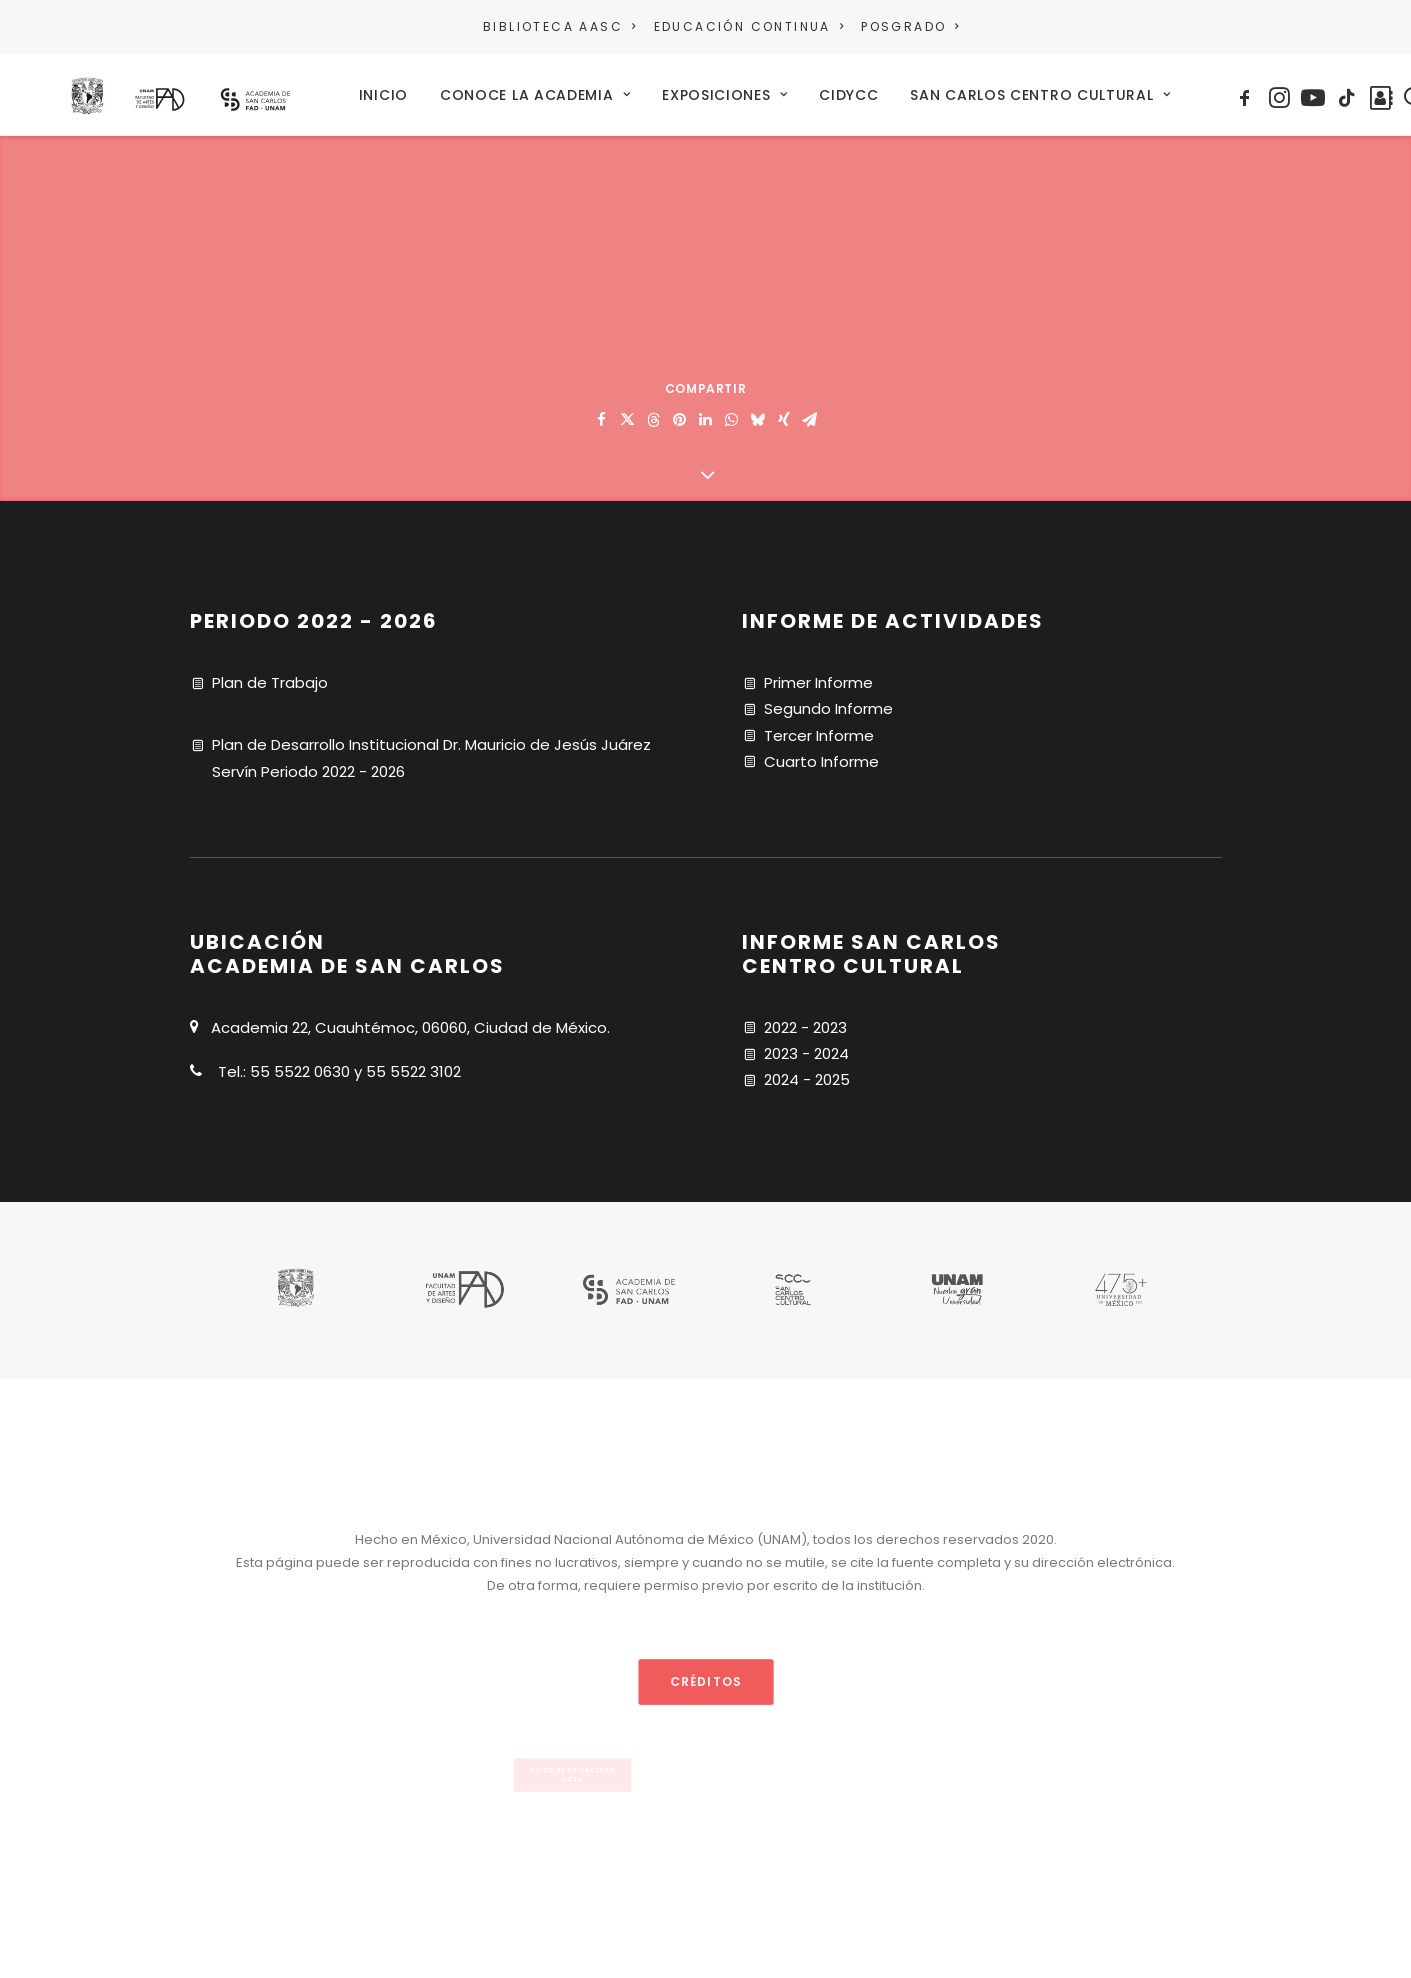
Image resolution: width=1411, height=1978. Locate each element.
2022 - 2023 (805, 1018)
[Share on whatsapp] (732, 411)
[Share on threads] (654, 411)
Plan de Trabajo (270, 673)
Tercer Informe (819, 725)
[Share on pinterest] (680, 411)
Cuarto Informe (821, 752)
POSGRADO (910, 26)
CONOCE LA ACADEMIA (594, 90)
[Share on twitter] (628, 411)
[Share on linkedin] (706, 411)
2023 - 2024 (806, 1044)
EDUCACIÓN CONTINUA (749, 26)
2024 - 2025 (807, 1070)
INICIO (442, 90)
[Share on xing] (784, 411)
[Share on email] (810, 411)
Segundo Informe (828, 699)
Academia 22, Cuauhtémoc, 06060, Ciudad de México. (410, 1018)
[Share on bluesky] (758, 411)
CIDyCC (908, 90)
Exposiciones (784, 90)
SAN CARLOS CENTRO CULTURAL (1100, 90)
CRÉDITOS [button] (705, 1671)
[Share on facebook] (602, 411)
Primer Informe (818, 673)
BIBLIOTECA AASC (559, 26)
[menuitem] (562, 27)
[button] (1307, 90)
